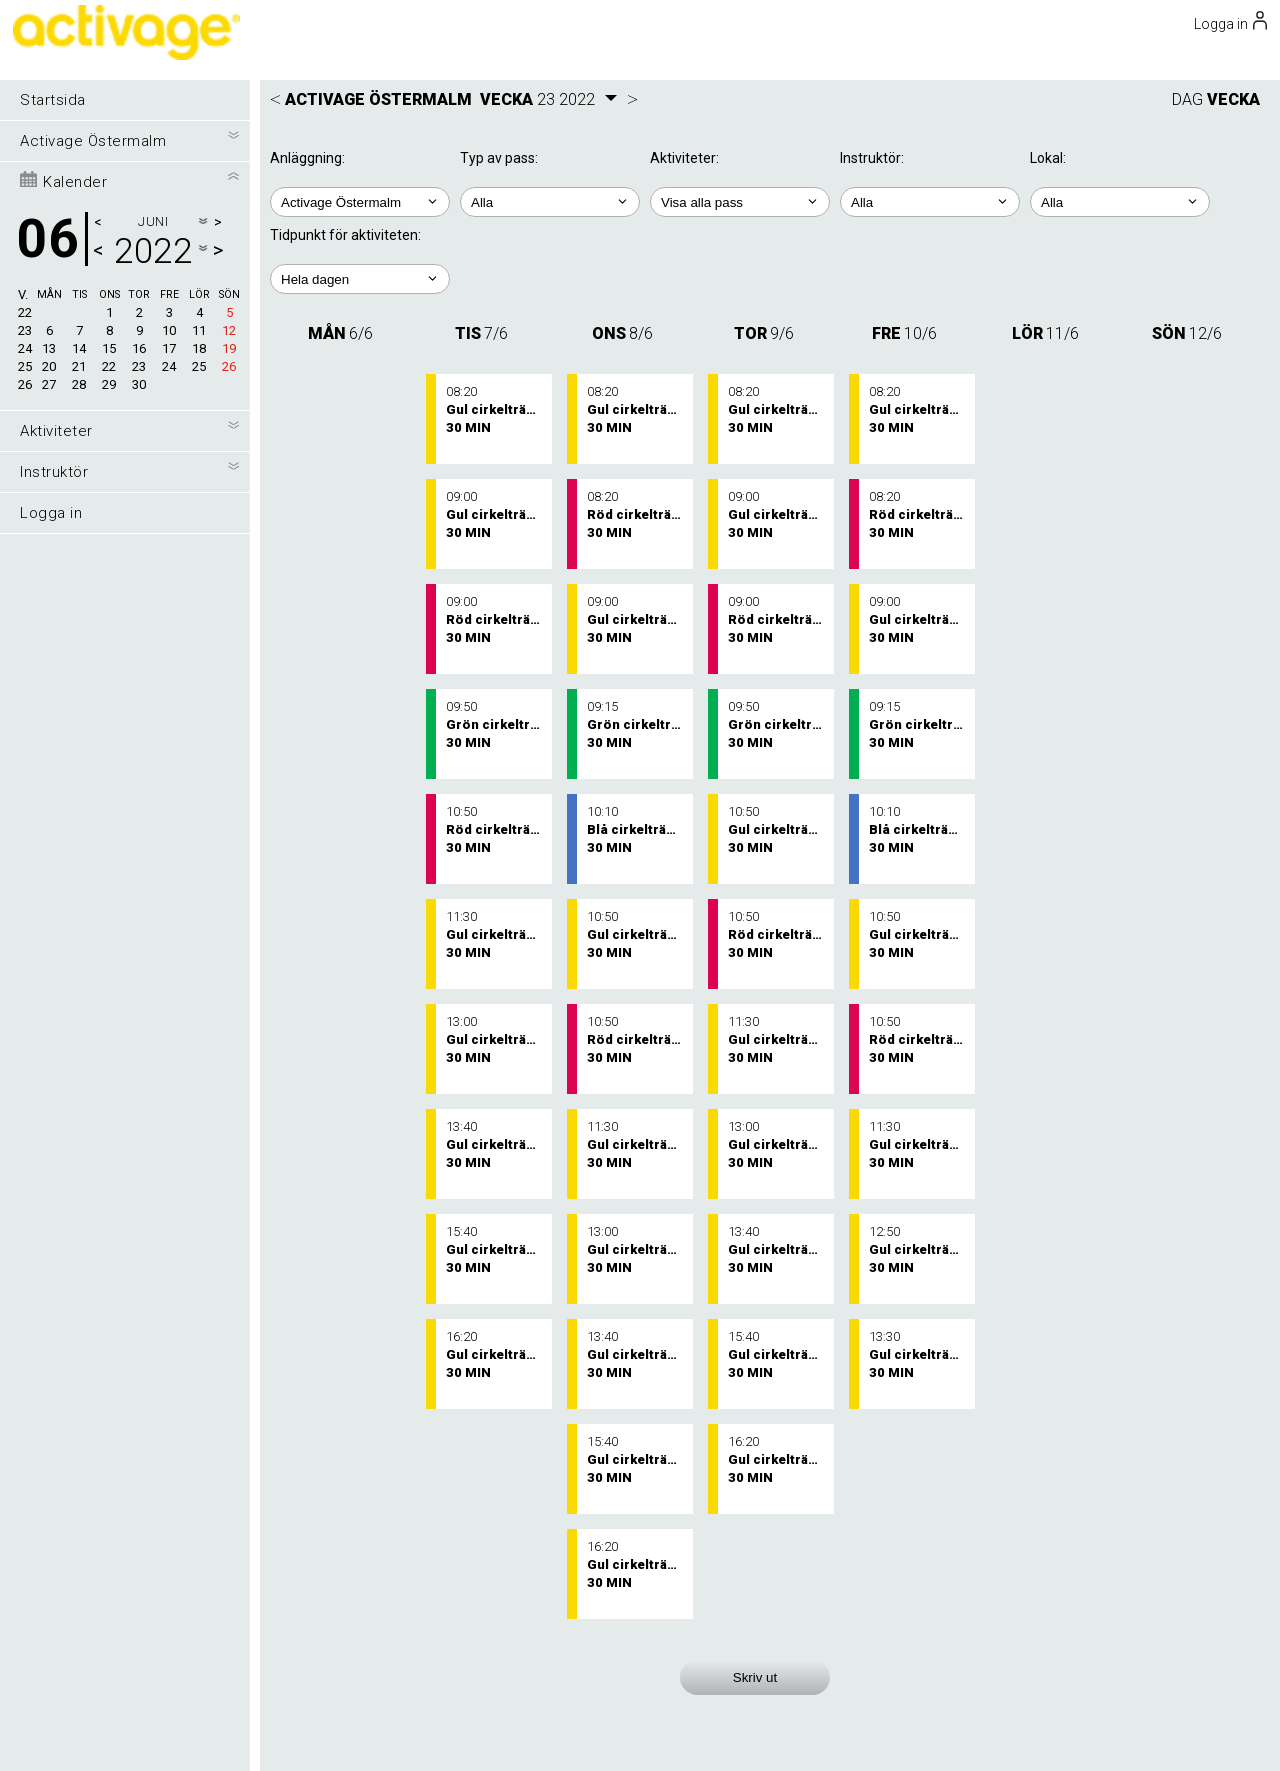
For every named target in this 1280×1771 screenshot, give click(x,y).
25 (25, 366)
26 (25, 384)
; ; (550, 202)
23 (25, 330)
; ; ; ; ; (360, 279)
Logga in (51, 513)
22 (25, 312)
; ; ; (1120, 202)
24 (25, 348)
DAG (1187, 99)
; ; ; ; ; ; (740, 202)
